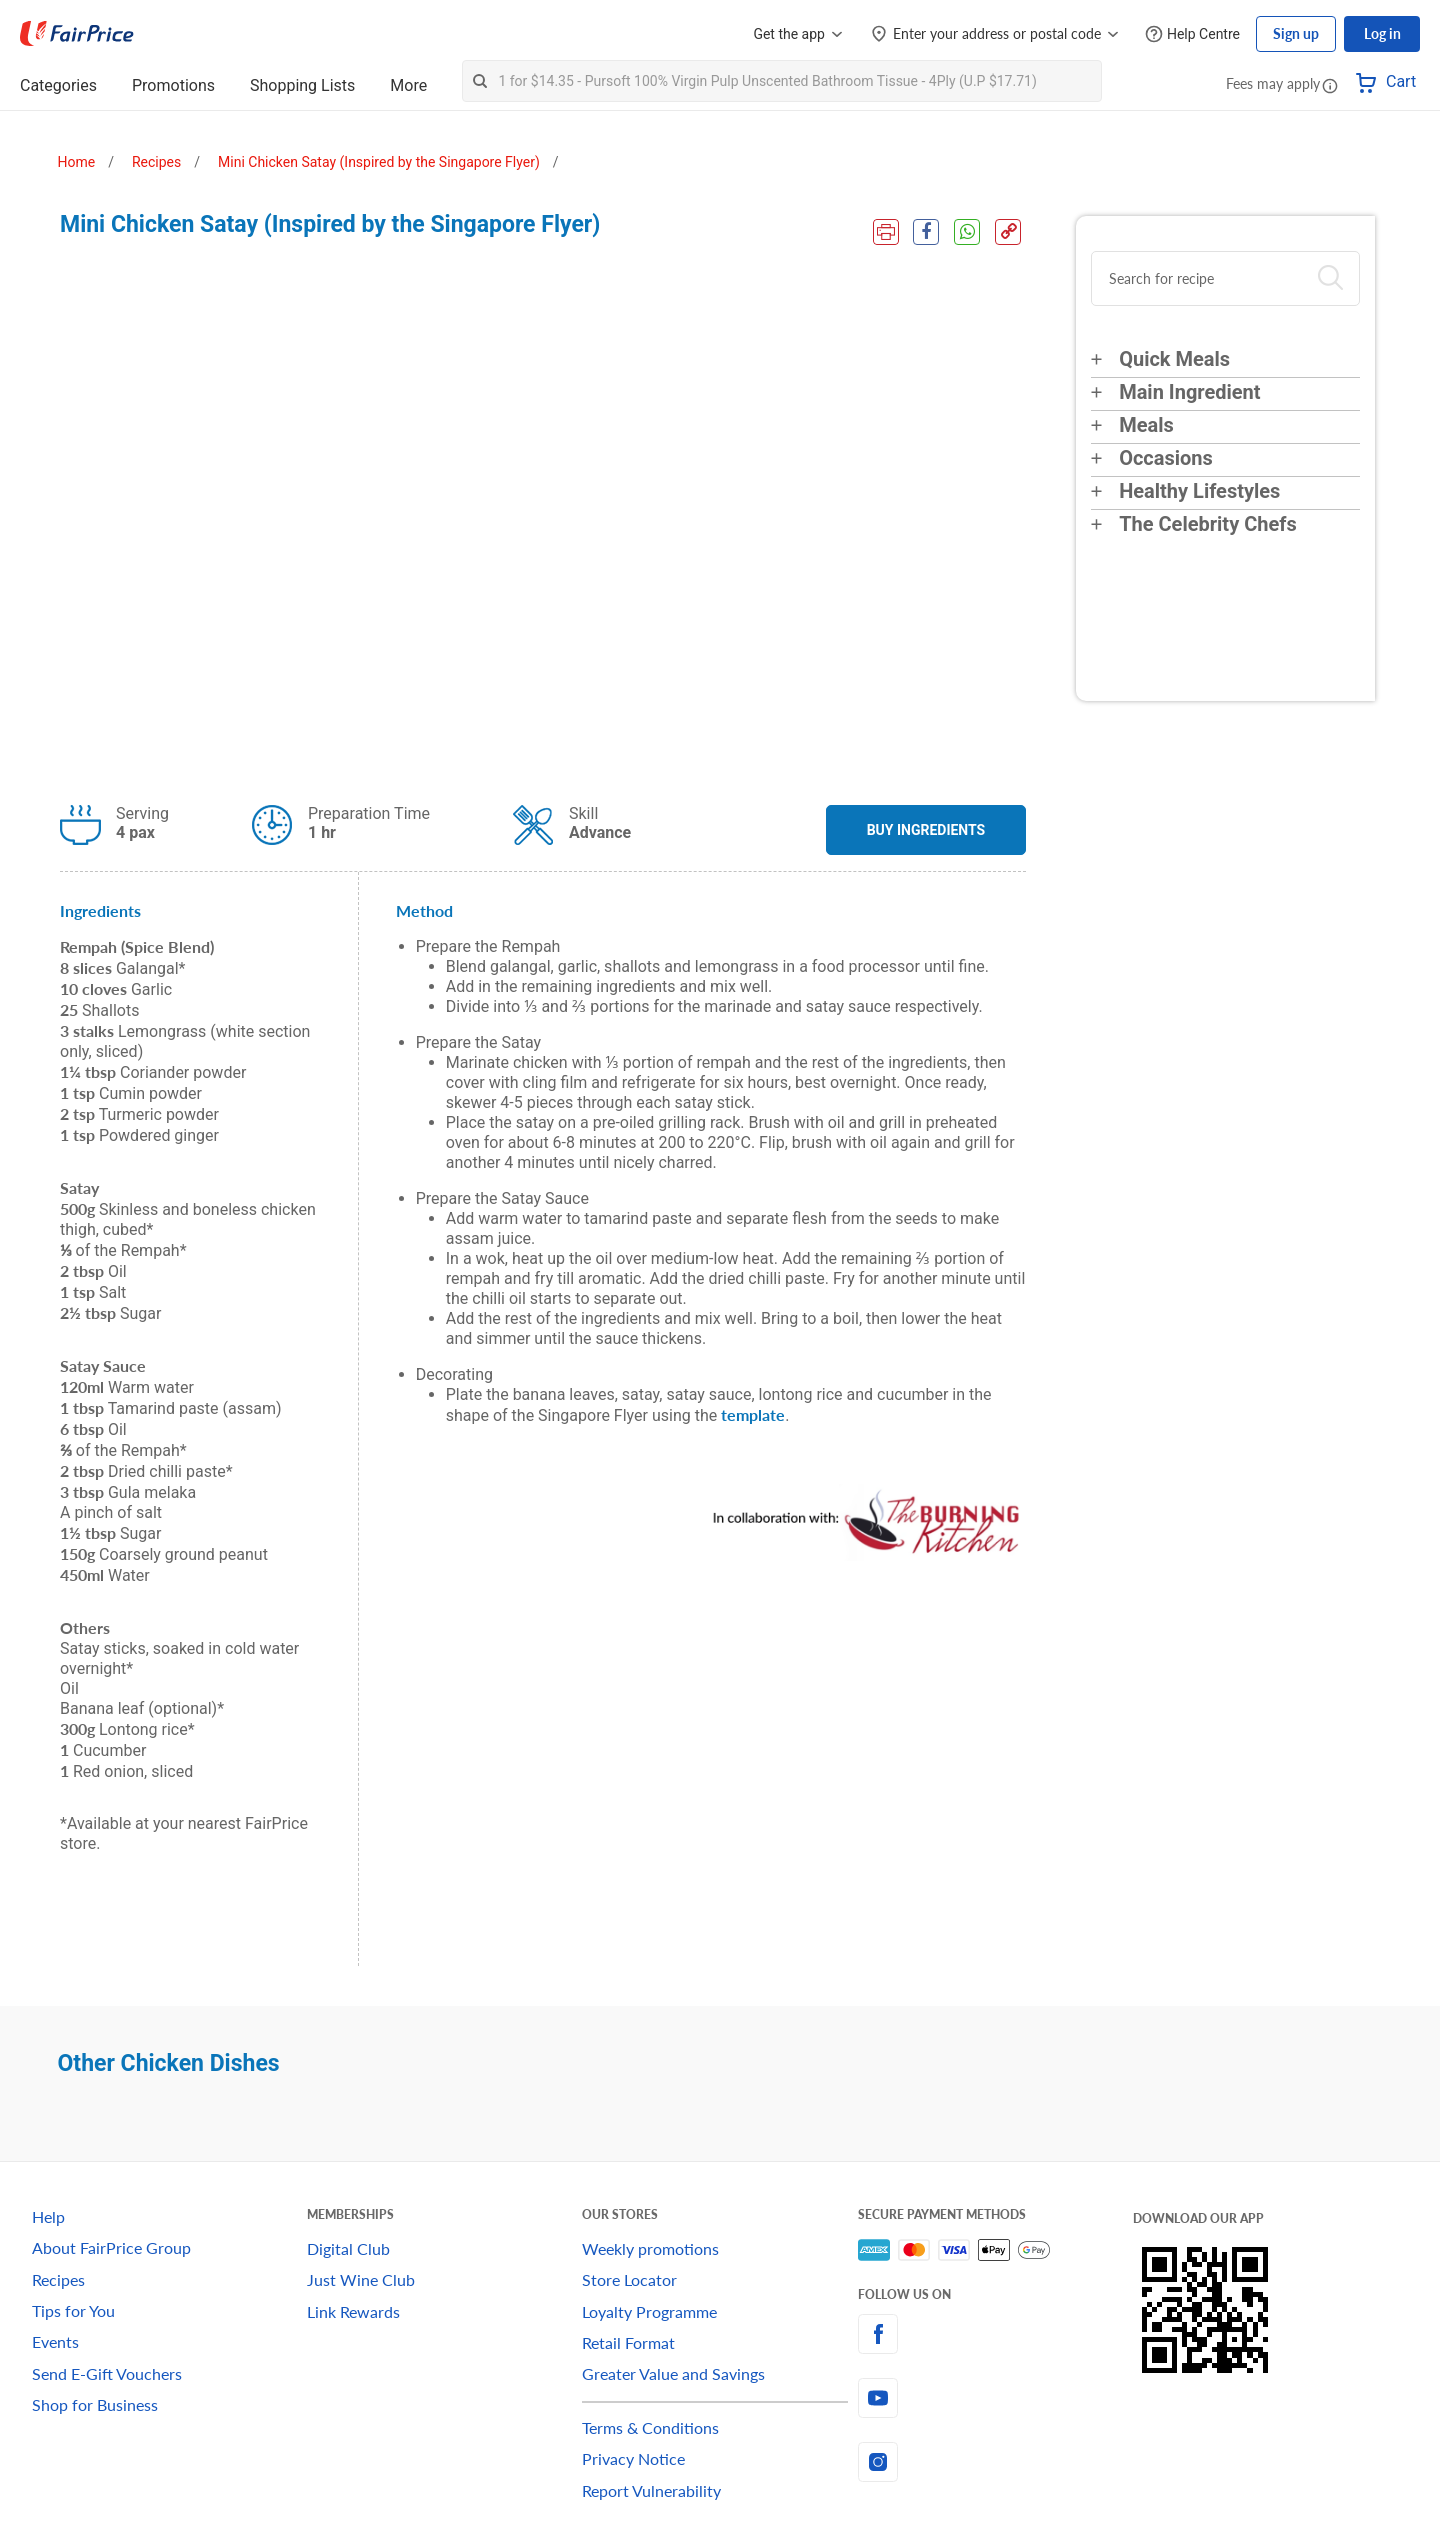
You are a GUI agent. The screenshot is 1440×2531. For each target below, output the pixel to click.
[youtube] (995, 2398)
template (753, 1414)
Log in (1382, 33)
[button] (1330, 85)
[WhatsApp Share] (967, 232)
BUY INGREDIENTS (926, 830)
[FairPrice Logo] (77, 34)
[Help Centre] (1192, 34)
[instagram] (995, 2462)
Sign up (1296, 33)
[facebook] (995, 2334)
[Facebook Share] (926, 232)
